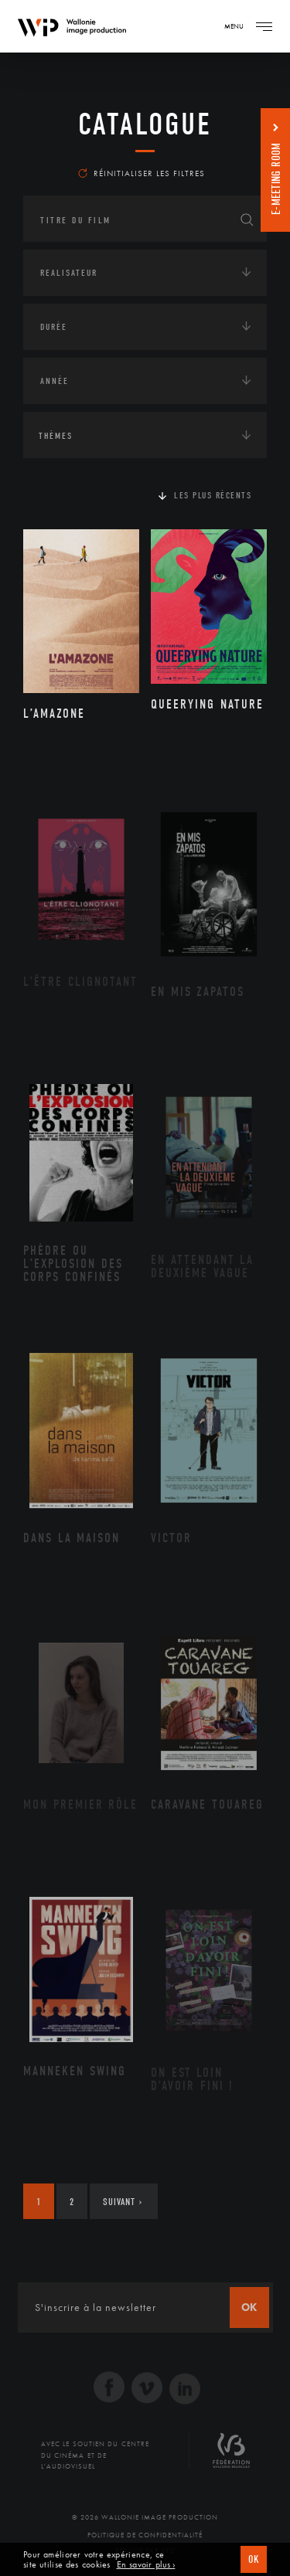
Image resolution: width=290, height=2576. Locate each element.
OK (253, 2559)
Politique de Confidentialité (145, 2535)
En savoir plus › (146, 2565)
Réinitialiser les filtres (141, 173)
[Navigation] (263, 26)
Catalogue (145, 124)
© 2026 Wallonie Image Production (145, 2517)
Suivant (122, 2201)
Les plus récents (212, 495)
